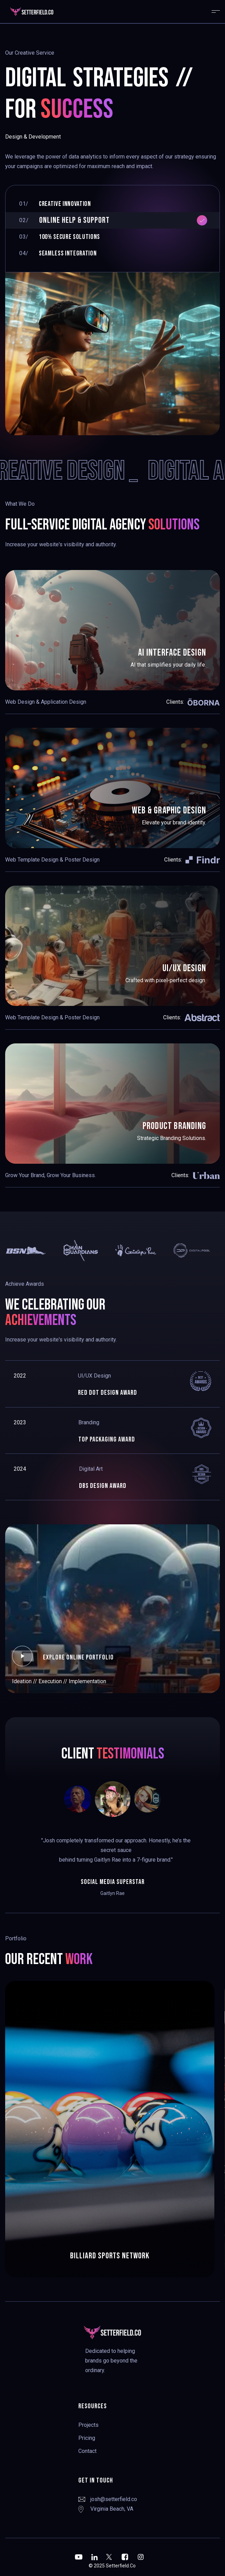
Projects (88, 2425)
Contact (87, 2451)
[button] (213, 11)
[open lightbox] (22, 1656)
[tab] (112, 204)
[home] (59, 12)
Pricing (86, 2438)
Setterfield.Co (121, 2565)
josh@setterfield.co (113, 2499)
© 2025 (97, 2565)
